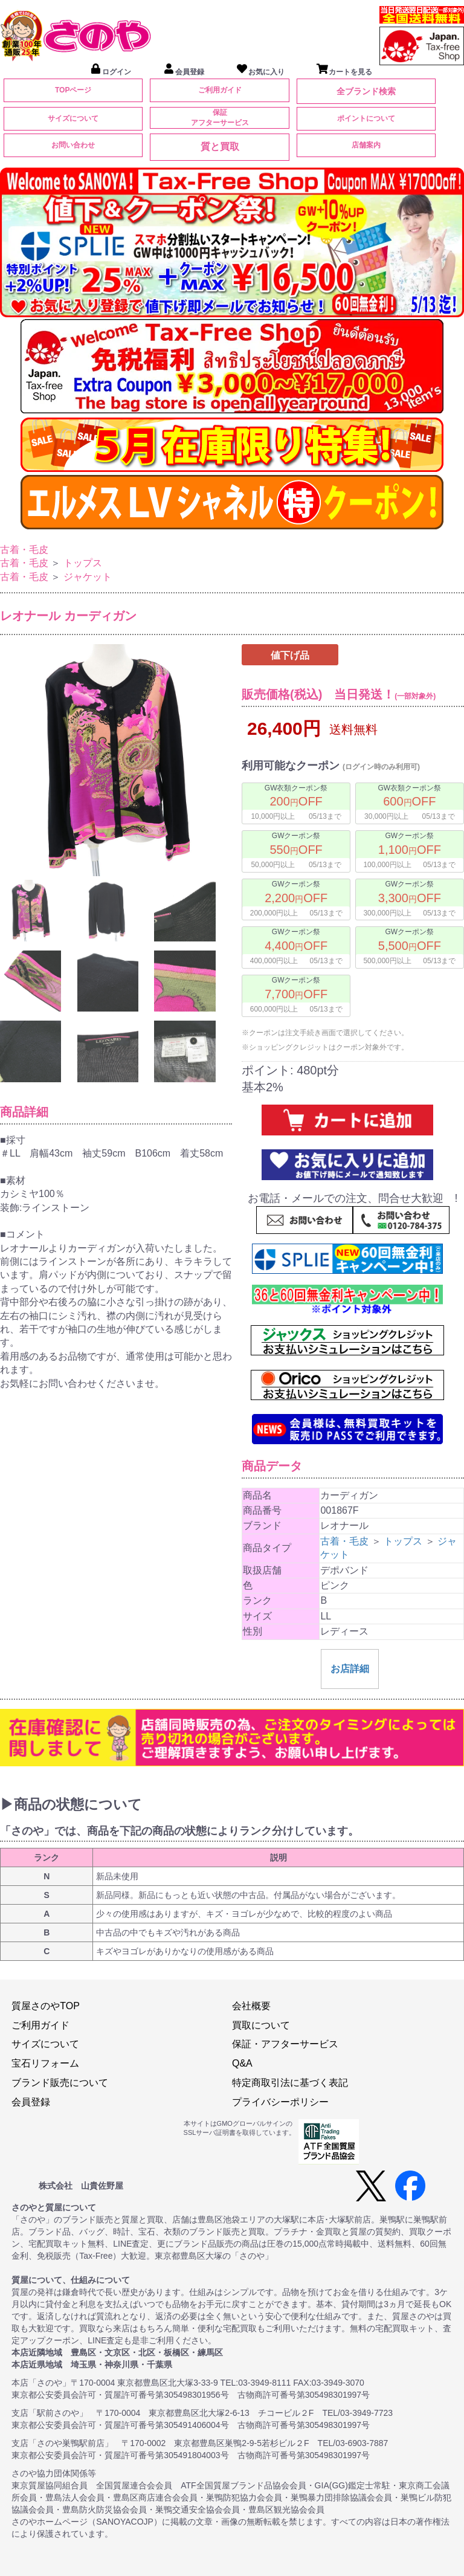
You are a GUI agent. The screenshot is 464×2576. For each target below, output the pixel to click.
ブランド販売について (59, 2082)
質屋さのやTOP (45, 2006)
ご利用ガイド (220, 90)
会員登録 (30, 2102)
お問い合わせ (73, 145)
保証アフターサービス (220, 117)
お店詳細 (349, 1669)
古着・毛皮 (24, 549)
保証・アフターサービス (285, 2044)
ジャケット (87, 577)
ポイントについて (366, 118)
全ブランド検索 (366, 91)
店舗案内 (366, 145)
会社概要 (251, 2006)
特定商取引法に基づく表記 (290, 2082)
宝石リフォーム (45, 2063)
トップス (82, 563)
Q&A (242, 2063)
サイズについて (73, 118)
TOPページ (73, 90)
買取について (261, 2025)
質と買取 (220, 146)
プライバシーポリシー (280, 2102)
